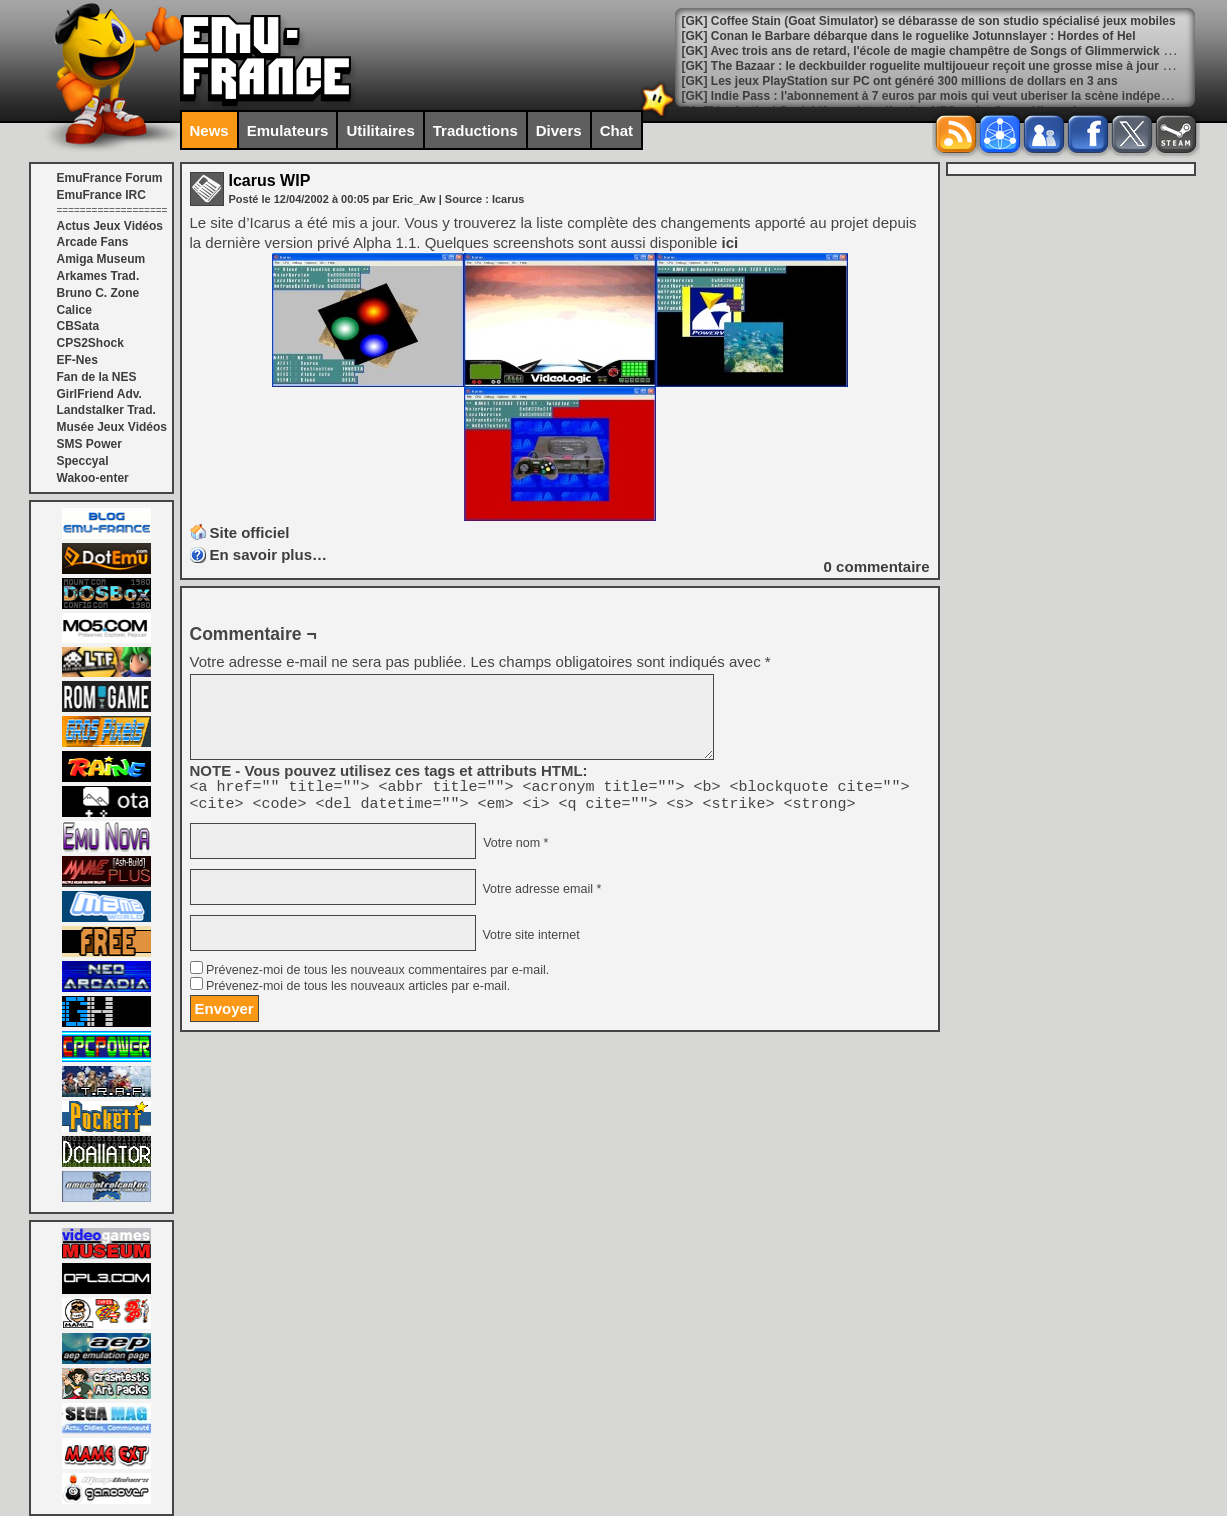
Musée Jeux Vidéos (112, 427)
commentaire (877, 566)
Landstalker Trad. (106, 410)
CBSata (78, 326)
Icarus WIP (270, 180)
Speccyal (83, 461)
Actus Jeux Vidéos (110, 226)
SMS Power (89, 444)
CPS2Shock (90, 343)
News (209, 130)
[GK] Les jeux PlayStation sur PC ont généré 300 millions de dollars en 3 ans (900, 81)
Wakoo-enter (93, 478)
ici (729, 242)
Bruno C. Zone (98, 293)
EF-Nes (77, 360)
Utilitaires (380, 130)
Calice (74, 310)
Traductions (475, 130)
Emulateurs (288, 130)
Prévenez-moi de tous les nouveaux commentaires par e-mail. (377, 976)
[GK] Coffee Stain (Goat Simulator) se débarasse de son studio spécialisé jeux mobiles (929, 21)
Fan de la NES (97, 377)
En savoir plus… (269, 554)
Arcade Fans (93, 242)
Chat (616, 130)
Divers (559, 130)
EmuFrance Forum (110, 178)
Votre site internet (529, 941)
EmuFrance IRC (101, 195)
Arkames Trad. (98, 276)
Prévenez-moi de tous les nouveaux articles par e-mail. (358, 992)
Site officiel (250, 532)
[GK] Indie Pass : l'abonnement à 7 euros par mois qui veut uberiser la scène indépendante (941, 96)
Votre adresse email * (540, 895)
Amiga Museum (101, 259)
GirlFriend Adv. (99, 394)
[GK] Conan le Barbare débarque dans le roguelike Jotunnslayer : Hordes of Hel (909, 36)
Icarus (508, 199)
